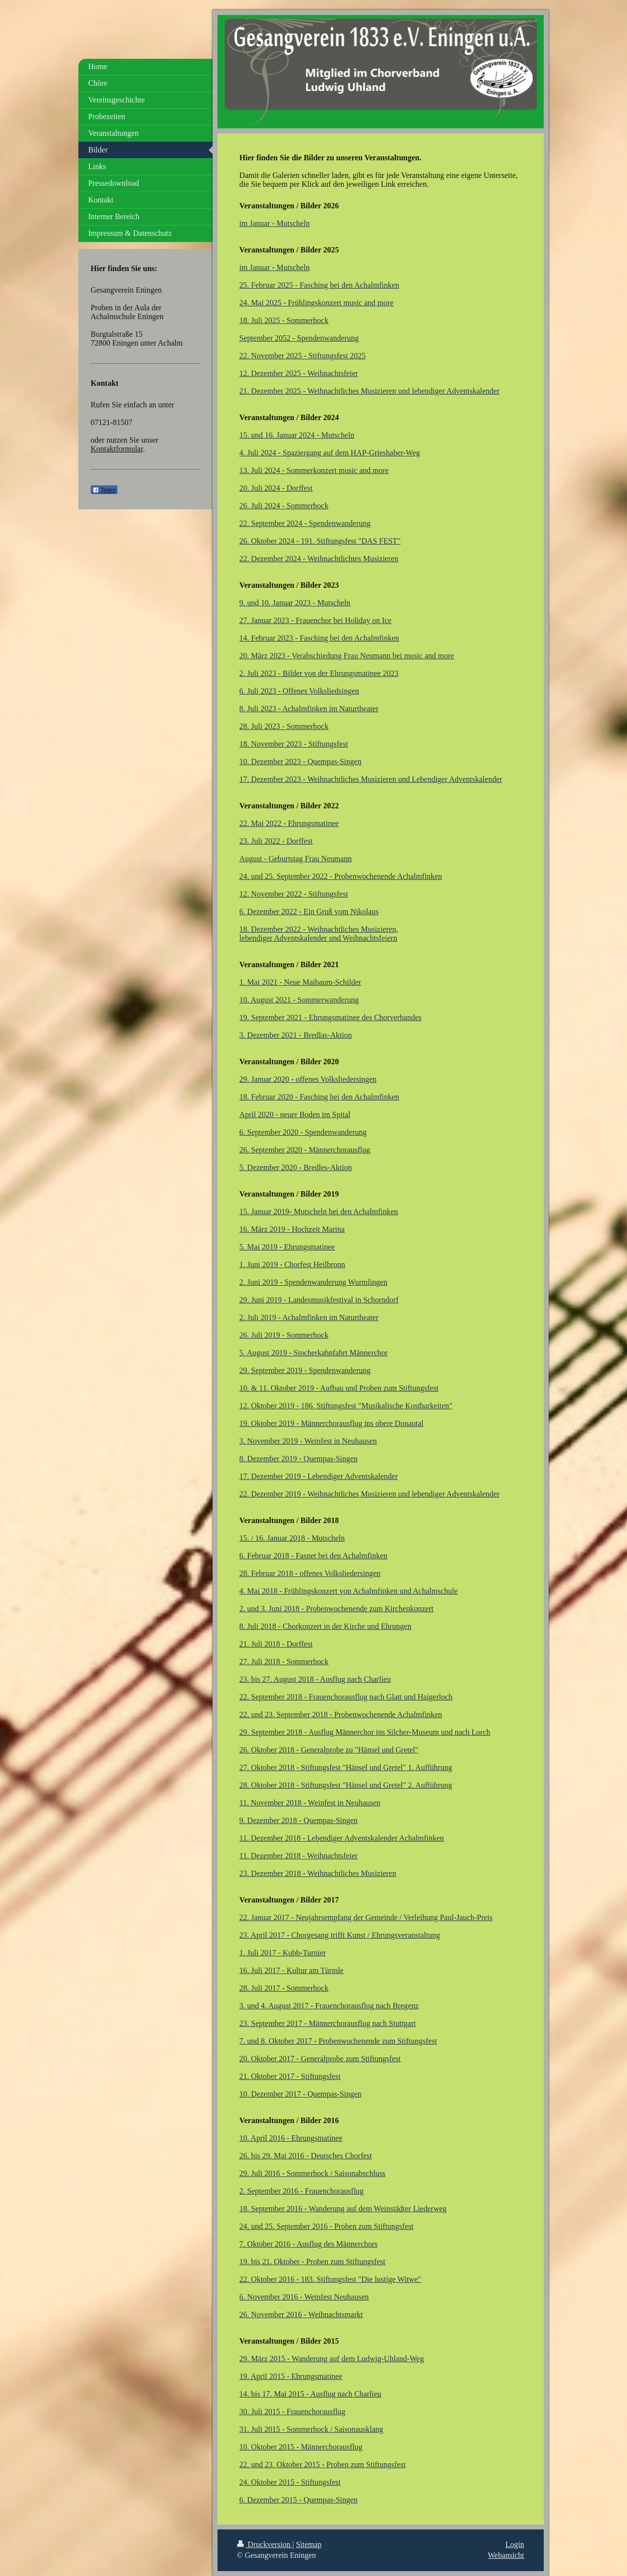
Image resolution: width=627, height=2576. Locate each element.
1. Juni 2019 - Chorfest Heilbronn (292, 1264)
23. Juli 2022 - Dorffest (276, 841)
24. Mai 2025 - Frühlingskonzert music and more (317, 303)
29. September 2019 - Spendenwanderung (305, 1370)
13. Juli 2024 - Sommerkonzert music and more (314, 470)
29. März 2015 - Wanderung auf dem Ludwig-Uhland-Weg (332, 2358)
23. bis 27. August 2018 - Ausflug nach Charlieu (315, 1679)
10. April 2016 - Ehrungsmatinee (291, 2138)
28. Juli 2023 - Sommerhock (284, 726)
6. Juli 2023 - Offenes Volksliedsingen (299, 691)
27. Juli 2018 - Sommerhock (284, 1661)
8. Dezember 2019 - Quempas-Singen (299, 1458)
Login (515, 2544)
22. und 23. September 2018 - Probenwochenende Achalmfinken (341, 1714)
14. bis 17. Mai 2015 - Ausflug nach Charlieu (311, 2394)
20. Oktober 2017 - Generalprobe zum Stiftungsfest (320, 2058)
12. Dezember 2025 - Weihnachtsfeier (299, 373)
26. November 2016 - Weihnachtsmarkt (301, 2314)
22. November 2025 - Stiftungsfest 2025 (303, 355)
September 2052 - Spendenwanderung (299, 338)
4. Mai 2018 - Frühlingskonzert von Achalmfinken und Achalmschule (349, 1591)
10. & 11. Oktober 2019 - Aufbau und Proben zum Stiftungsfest (339, 1388)
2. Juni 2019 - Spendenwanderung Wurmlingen (313, 1282)
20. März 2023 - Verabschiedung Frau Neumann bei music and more (347, 655)
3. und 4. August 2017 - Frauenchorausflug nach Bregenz (329, 2005)
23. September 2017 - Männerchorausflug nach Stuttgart (328, 2023)
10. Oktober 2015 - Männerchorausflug (301, 2447)
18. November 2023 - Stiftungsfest (294, 744)
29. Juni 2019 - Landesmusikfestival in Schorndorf (319, 1300)
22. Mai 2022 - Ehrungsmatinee (289, 823)
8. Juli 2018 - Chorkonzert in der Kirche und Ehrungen (325, 1626)
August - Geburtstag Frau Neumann (296, 858)
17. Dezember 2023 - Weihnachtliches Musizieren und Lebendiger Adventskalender (371, 779)
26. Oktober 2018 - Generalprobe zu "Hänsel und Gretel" (329, 1750)
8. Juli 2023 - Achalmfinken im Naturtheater (309, 708)
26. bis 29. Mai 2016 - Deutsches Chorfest (306, 2155)
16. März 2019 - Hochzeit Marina (292, 1229)
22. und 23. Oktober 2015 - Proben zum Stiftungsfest (323, 2464)
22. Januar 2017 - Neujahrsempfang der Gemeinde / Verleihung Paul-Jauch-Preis (366, 1917)
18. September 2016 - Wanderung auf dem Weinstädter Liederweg (343, 2208)
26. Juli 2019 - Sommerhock (284, 1335)
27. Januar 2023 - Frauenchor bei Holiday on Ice (316, 620)
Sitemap (308, 2544)
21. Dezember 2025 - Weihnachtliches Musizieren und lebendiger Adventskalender (370, 391)
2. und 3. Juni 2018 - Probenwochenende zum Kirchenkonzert (337, 1608)
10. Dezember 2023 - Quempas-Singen (301, 761)
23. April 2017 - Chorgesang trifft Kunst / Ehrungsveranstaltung (340, 1935)
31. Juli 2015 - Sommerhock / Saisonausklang (312, 2429)
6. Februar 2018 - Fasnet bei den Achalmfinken (313, 1555)
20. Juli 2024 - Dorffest (276, 488)
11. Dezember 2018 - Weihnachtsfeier (299, 1855)
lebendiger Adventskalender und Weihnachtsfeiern (318, 938)
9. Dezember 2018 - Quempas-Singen (299, 1820)
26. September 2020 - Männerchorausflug (305, 1150)
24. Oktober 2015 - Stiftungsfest (290, 2482)
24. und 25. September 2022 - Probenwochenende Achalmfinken (341, 876)
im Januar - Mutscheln (275, 223)
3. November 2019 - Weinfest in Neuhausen (308, 1441)
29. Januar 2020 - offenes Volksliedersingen (308, 1079)
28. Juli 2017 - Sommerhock (284, 1988)
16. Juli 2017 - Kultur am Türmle (292, 1970)
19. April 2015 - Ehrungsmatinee (291, 2376)
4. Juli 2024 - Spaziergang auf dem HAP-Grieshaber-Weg (330, 453)
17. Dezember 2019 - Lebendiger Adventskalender (319, 1476)
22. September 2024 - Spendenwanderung (305, 523)
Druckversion (264, 2544)
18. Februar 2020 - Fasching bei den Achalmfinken (319, 1097)
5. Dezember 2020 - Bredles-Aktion (296, 1167)
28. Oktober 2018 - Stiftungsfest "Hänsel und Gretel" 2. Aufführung (346, 1785)
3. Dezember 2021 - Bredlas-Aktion (296, 1035)
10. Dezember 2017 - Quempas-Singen (301, 2094)
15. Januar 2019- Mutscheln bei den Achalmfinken (319, 1211)
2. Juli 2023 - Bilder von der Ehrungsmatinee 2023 (319, 673)
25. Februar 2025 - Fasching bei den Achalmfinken (319, 285)
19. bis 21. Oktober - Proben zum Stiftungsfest (313, 2261)
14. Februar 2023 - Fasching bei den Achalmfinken (319, 638)
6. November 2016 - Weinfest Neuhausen (304, 2297)
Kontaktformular (117, 449)
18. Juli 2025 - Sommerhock (284, 320)
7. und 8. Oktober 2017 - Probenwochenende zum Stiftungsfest (338, 2041)
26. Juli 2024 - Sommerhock (284, 505)
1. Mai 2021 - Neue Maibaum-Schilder (301, 982)
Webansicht (506, 2555)
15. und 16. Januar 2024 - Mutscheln (297, 435)
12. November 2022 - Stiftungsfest (294, 894)
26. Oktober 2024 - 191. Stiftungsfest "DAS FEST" (320, 541)
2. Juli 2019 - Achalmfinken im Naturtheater (309, 1317)
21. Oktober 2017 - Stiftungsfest (290, 2076)
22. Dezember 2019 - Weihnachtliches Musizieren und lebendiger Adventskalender (370, 1494)
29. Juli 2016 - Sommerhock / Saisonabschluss (313, 2173)
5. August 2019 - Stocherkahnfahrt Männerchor (314, 1353)
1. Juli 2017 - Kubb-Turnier (283, 1953)
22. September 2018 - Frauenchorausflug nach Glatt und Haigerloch (346, 1697)
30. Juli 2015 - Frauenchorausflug (292, 2411)
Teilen (104, 490)
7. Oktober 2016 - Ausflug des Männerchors (309, 2244)
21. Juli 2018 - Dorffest (276, 1644)
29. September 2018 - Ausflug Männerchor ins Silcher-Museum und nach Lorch (365, 1732)
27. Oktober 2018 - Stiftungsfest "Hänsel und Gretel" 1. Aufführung (346, 1767)
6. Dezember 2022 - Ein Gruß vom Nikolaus (309, 911)
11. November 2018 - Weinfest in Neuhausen (310, 1803)
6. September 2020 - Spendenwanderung (303, 1132)
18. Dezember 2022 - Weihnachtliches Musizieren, (319, 929)
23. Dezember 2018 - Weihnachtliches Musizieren (318, 1873)
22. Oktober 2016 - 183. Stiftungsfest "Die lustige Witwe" (330, 2279)
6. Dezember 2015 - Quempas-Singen (299, 2500)
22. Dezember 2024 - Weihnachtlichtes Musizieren (319, 558)
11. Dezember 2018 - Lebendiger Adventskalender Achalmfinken (342, 1838)
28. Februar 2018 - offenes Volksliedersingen (310, 1573)
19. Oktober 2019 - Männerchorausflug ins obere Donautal (332, 1423)
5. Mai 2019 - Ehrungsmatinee (287, 1247)
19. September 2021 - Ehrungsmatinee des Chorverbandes (331, 1017)
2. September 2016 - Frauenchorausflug (302, 2191)
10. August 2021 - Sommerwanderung (299, 1000)
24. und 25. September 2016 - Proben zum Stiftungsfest (327, 2226)
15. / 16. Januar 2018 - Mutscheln (292, 1538)
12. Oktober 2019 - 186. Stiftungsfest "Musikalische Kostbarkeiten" (346, 1405)
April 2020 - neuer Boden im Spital (295, 1114)
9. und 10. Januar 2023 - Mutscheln (295, 603)
